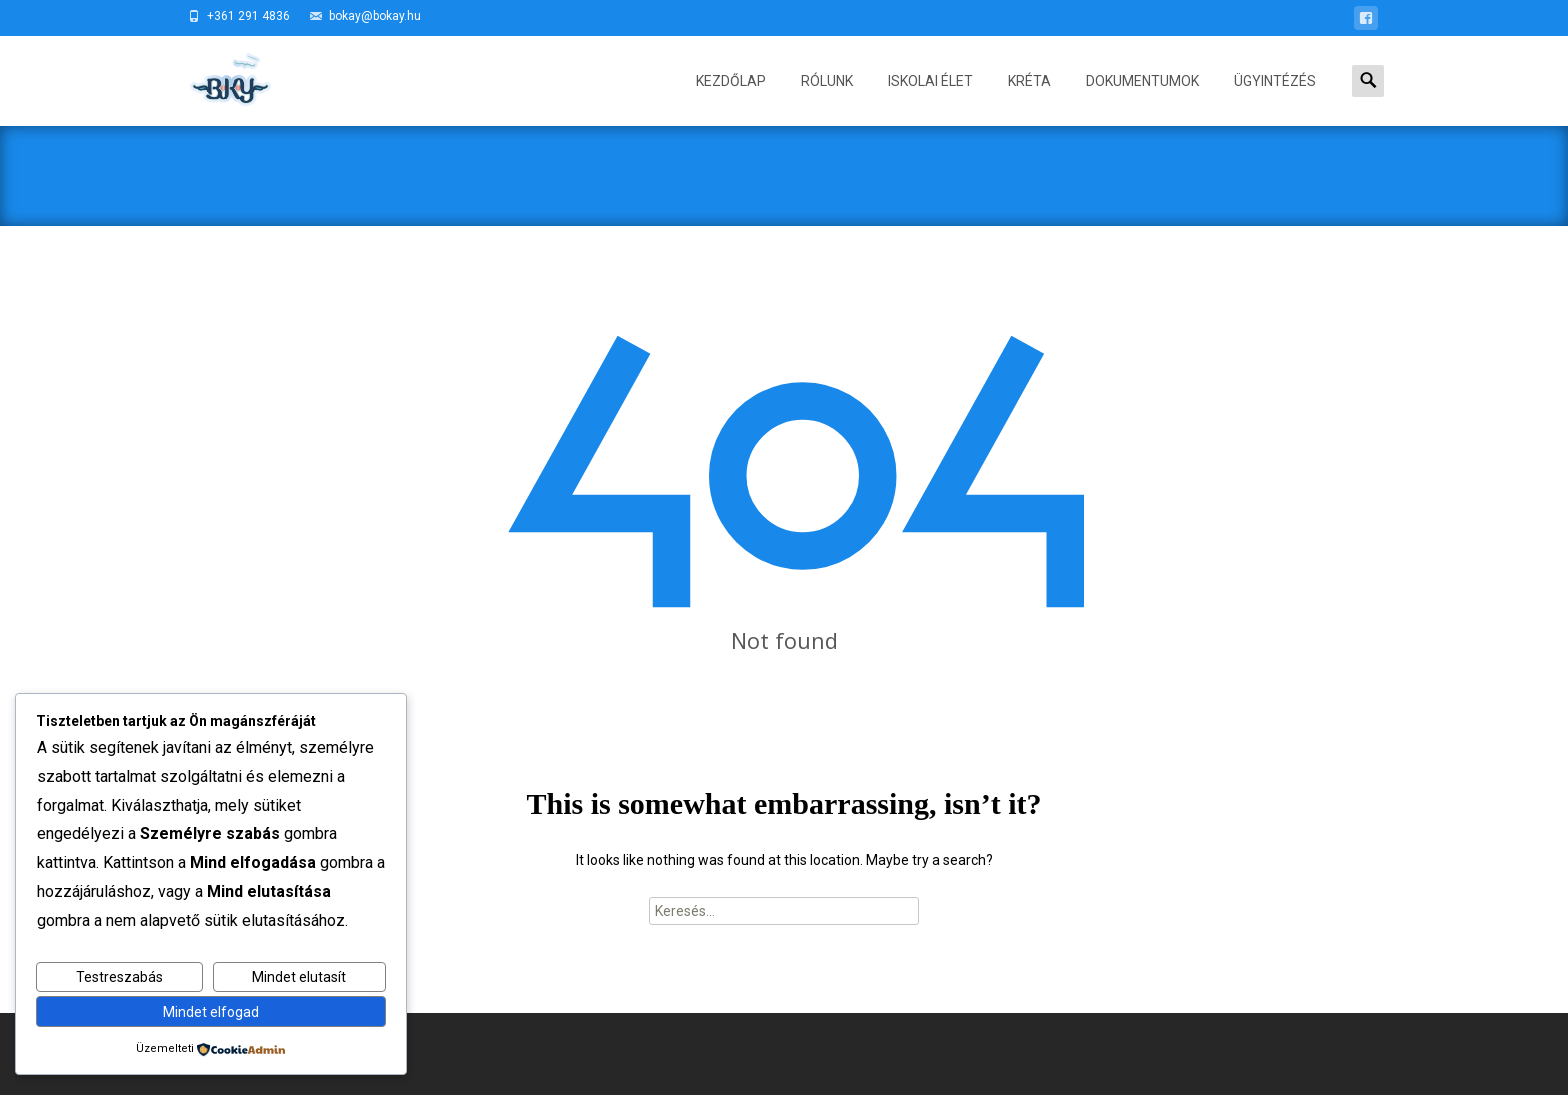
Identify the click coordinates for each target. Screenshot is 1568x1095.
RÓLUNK (827, 99)
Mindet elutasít (299, 977)
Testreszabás (119, 977)
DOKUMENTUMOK (1142, 99)
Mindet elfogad (211, 1012)
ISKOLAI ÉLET (930, 99)
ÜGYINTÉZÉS (1275, 99)
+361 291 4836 (248, 16)
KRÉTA (1029, 99)
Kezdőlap (731, 99)
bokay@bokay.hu (375, 16)
